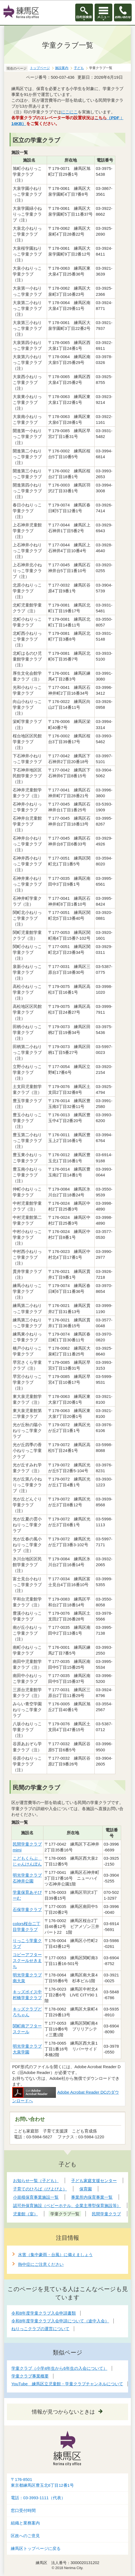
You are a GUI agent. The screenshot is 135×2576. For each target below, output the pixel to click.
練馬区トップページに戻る (36, 2548)
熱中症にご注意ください (41, 2264)
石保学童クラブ (27, 1909)
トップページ (40, 68)
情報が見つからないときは (63, 2412)
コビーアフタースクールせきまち (27, 1960)
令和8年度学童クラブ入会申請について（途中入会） (60, 2320)
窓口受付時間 (23, 2510)
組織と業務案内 (25, 2523)
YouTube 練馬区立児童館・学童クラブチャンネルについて (67, 2383)
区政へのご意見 (25, 2536)
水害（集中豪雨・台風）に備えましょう (55, 2254)
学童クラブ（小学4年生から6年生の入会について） (59, 2368)
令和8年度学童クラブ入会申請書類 (43, 2313)
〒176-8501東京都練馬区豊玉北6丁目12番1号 (42, 2482)
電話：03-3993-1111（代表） (38, 2498)
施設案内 (61, 68)
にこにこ (69, 111)
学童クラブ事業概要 (30, 2376)
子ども (79, 68)
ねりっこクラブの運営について (40, 2328)
